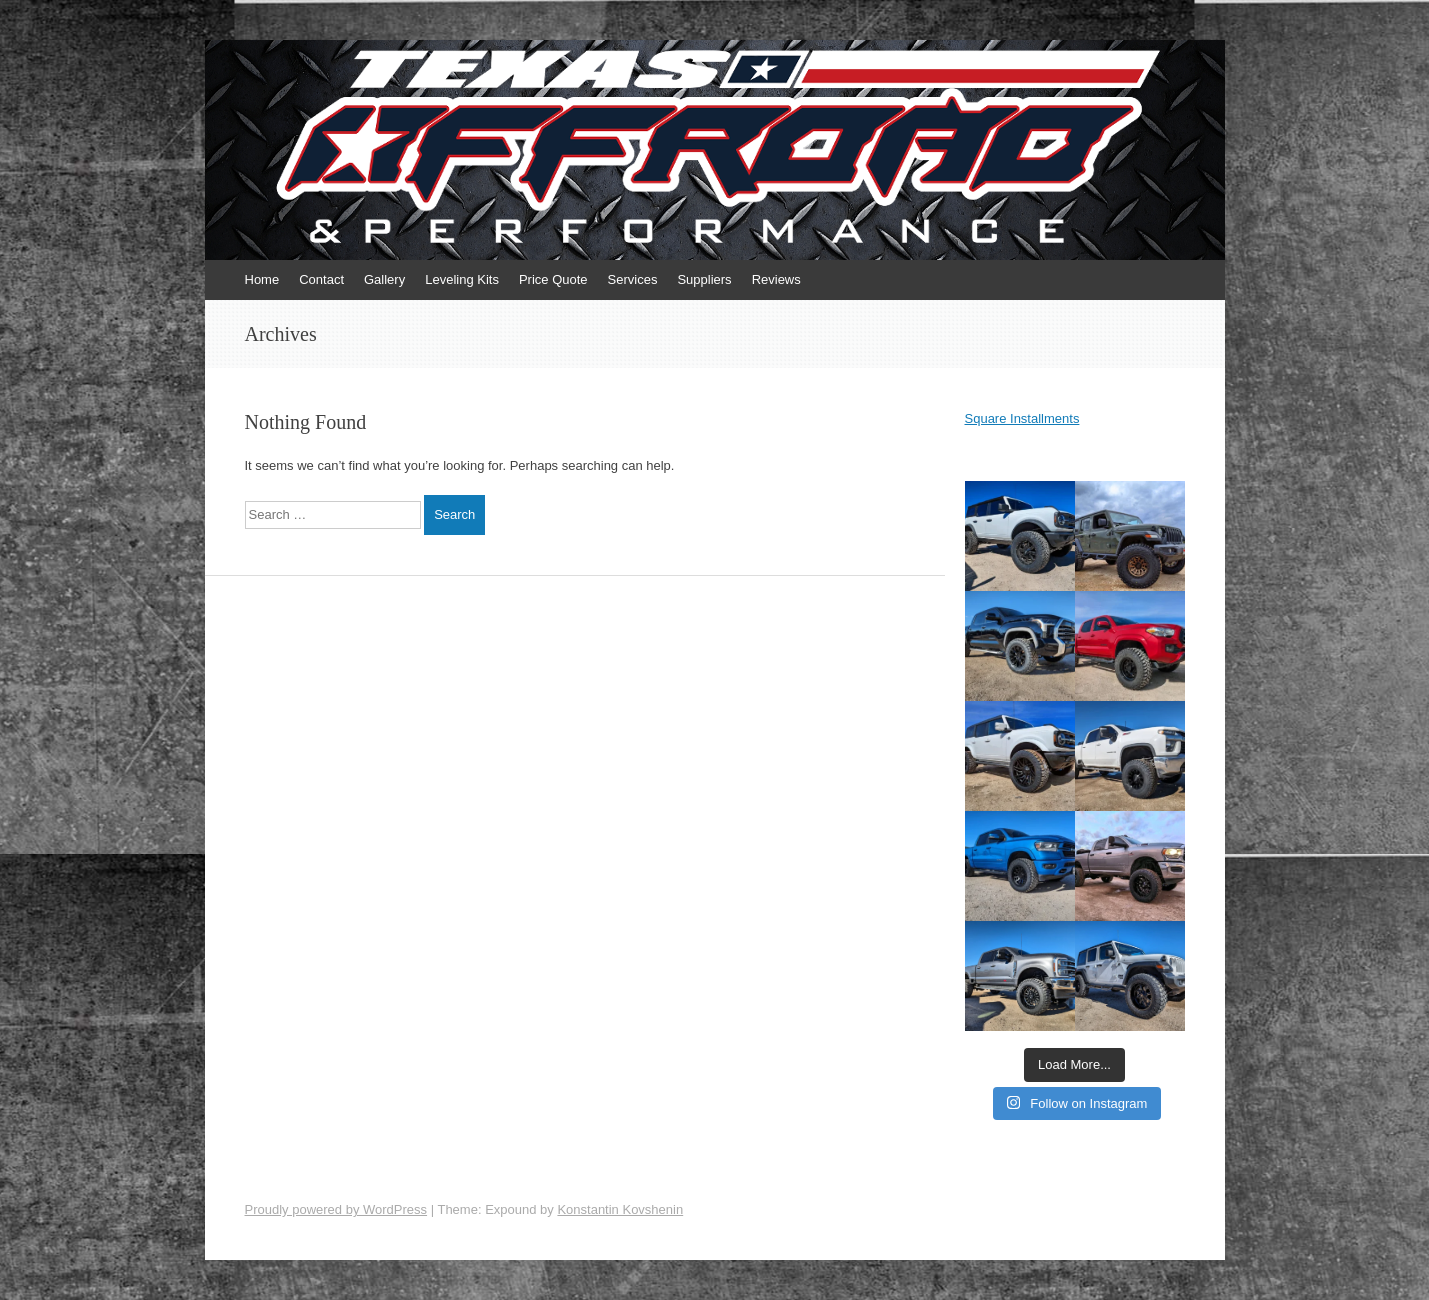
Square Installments (1022, 418)
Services (633, 279)
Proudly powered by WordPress (336, 1209)
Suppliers (704, 279)
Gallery (384, 279)
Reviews (776, 279)
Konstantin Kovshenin (620, 1209)
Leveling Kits (462, 279)
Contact (321, 279)
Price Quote (553, 279)
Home (262, 279)
